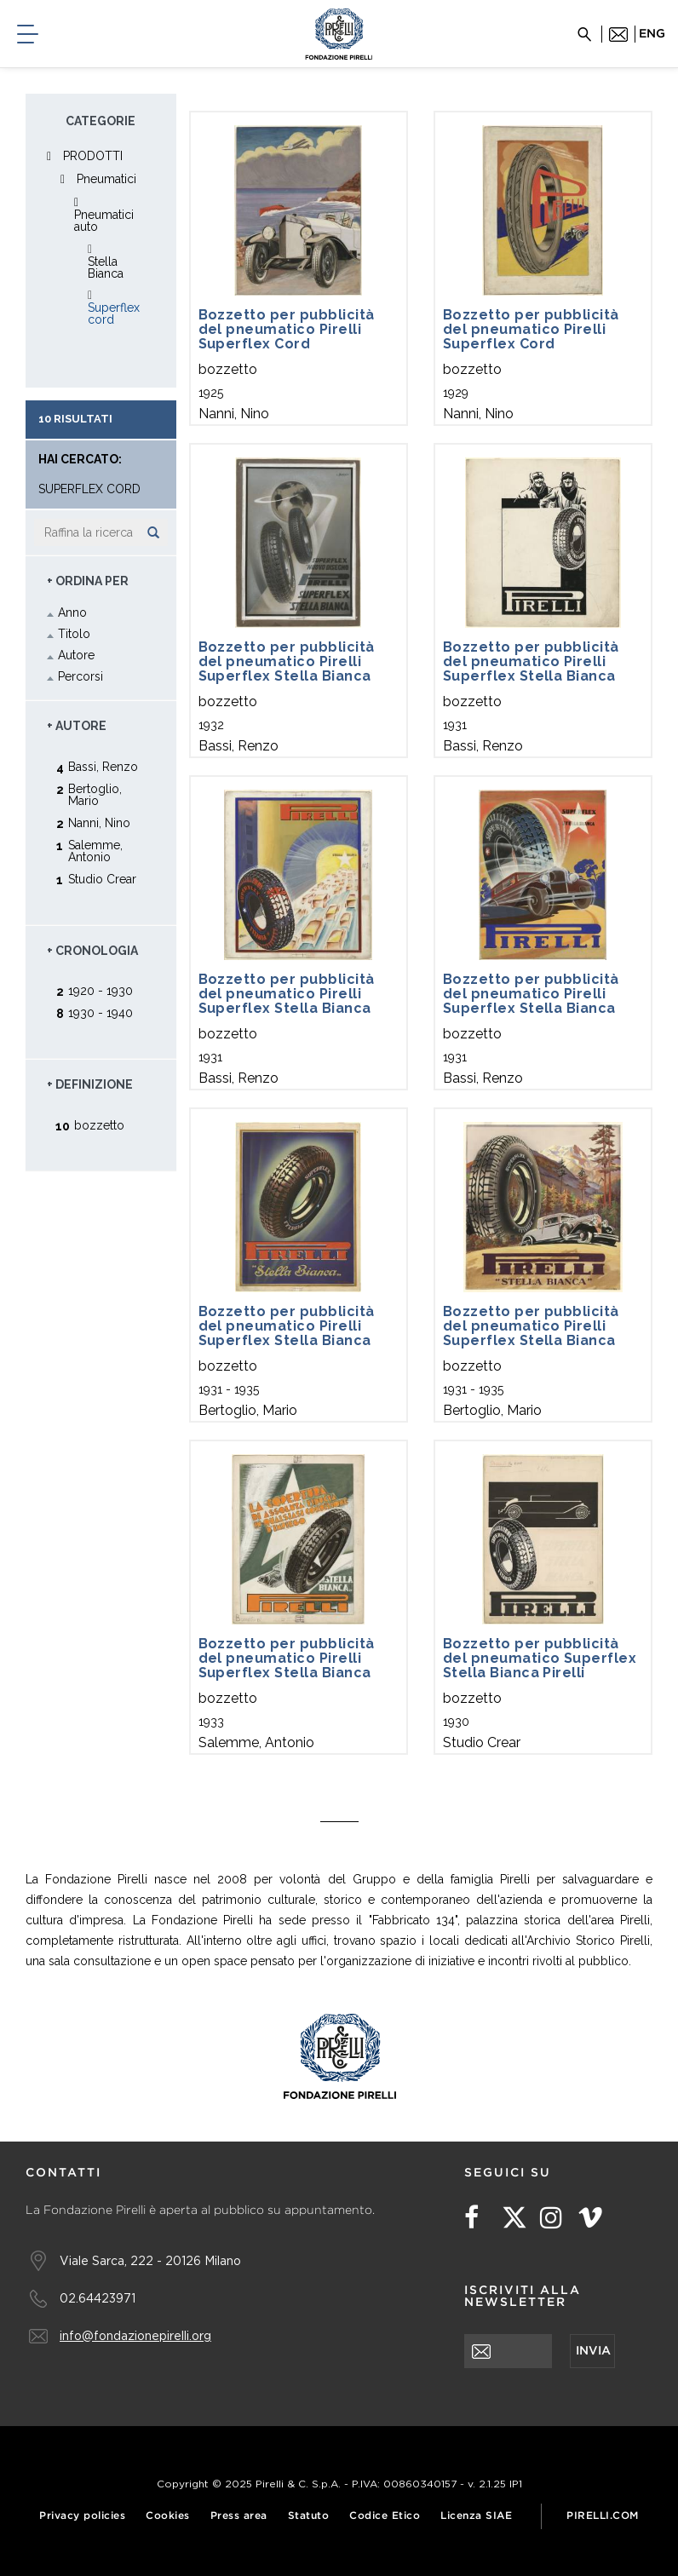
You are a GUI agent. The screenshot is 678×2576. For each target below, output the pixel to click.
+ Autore (76, 726)
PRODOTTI (93, 156)
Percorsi (80, 676)
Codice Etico (384, 2516)
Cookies (168, 2516)
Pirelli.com (602, 2516)
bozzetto (99, 1124)
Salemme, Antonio (95, 850)
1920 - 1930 (100, 990)
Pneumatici (106, 179)
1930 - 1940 (100, 1012)
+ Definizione (90, 1084)
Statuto (309, 2516)
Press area (238, 2516)
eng (652, 34)
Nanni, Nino (99, 822)
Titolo (74, 634)
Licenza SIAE (476, 2516)
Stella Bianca (106, 267)
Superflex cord (114, 313)
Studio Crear (102, 878)
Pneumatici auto (104, 220)
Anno (72, 612)
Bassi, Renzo (103, 766)
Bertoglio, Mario (95, 794)
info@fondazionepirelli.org (135, 2335)
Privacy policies (82, 2516)
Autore (76, 655)
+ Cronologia (92, 950)
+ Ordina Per (88, 581)
